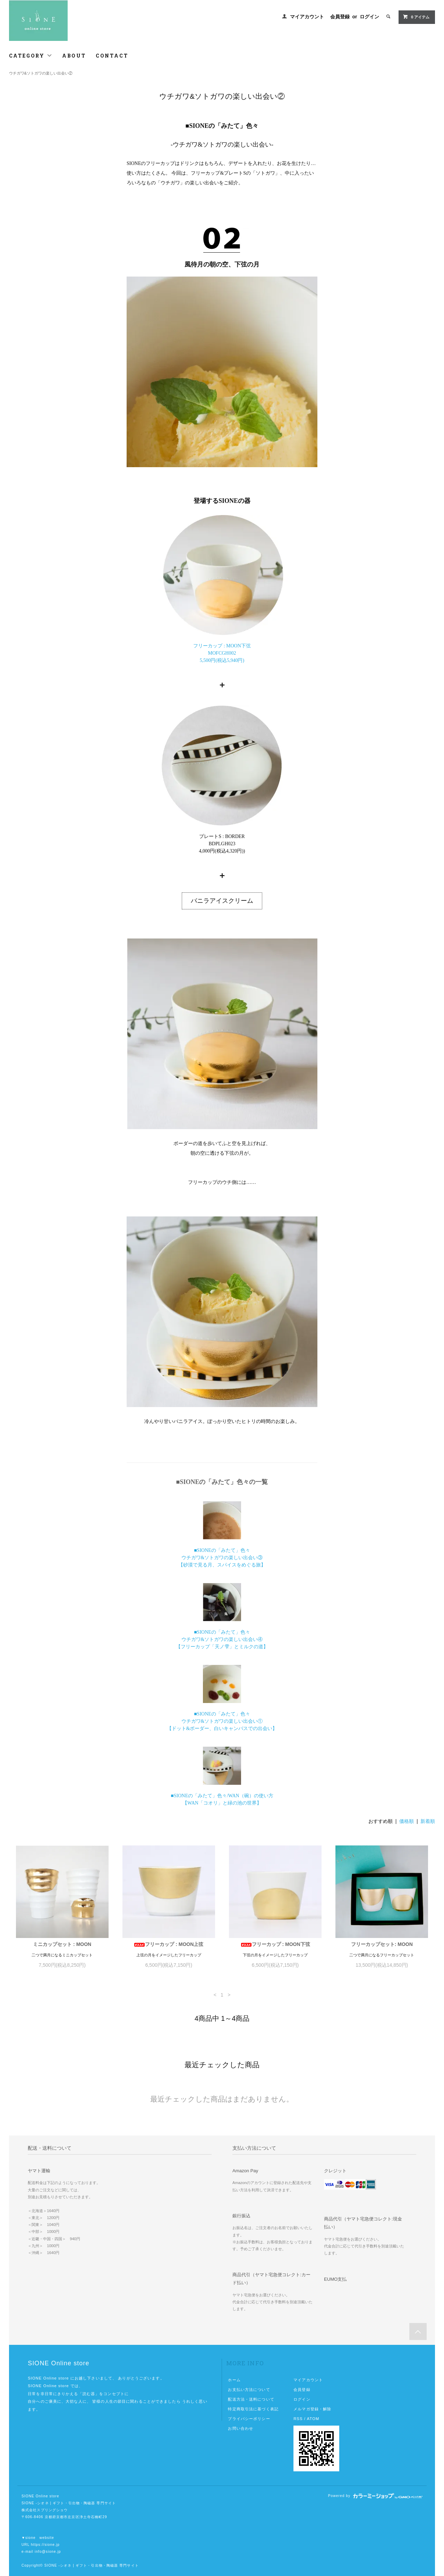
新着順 (427, 1821)
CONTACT (112, 55)
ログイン (369, 16)
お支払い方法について (249, 2389)
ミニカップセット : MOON (62, 1944)
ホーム (234, 2380)
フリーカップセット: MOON (382, 1944)
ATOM (313, 2419)
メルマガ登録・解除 (312, 2409)
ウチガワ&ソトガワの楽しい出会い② (40, 73)
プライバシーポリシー (249, 2419)
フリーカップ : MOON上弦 (168, 1944)
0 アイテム (416, 16)
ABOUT (74, 55)
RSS (297, 2419)
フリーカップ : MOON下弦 (275, 1944)
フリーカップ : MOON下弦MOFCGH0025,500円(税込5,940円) (222, 653)
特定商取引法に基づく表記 (253, 2409)
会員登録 (340, 16)
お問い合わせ (240, 2428)
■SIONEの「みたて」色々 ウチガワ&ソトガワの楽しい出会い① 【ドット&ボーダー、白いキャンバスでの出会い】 (222, 1721)
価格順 (406, 1821)
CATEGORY (30, 55)
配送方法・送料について (251, 2399)
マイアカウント (307, 16)
